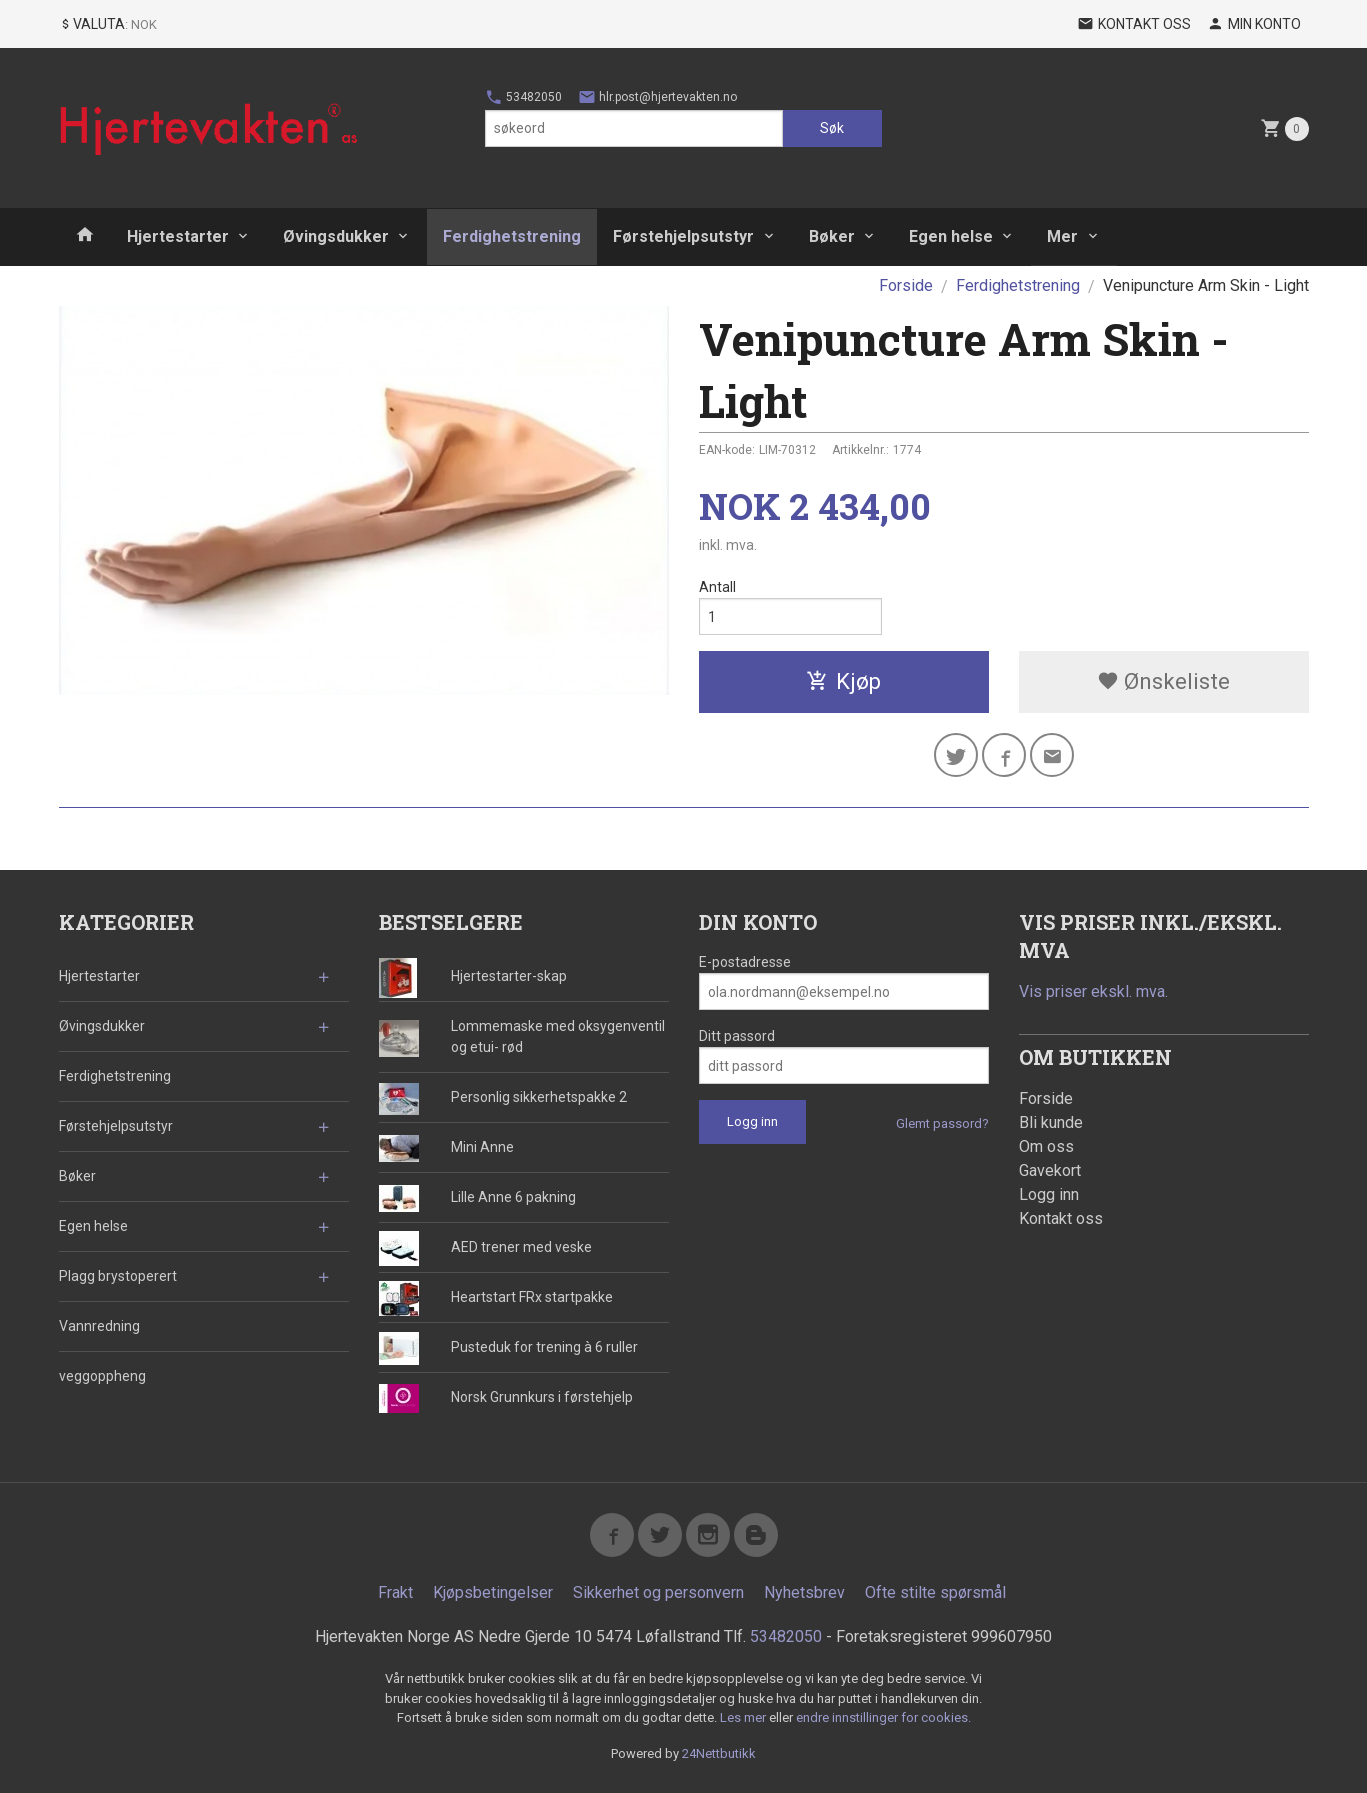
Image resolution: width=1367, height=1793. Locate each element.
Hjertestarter (178, 236)
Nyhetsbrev (804, 1592)
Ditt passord (737, 1036)
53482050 (523, 97)
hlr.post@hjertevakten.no (657, 97)
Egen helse (951, 236)
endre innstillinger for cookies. (883, 1717)
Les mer (744, 1717)
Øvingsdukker (336, 236)
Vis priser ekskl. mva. (1093, 991)
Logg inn (1049, 1194)
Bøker (832, 236)
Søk (832, 128)
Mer (1062, 236)
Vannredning (99, 1326)
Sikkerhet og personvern (658, 1592)
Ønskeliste (1163, 681)
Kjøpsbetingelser (493, 1592)
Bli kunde (1051, 1122)
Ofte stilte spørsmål (935, 1592)
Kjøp (843, 681)
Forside (906, 285)
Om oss (1046, 1146)
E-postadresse (745, 962)
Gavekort (1050, 1170)
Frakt (395, 1592)
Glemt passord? (942, 1123)
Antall (717, 587)
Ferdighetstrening (512, 236)
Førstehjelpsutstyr (683, 236)
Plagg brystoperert (118, 1276)
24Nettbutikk (719, 1753)
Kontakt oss (1061, 1218)
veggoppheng (102, 1376)
